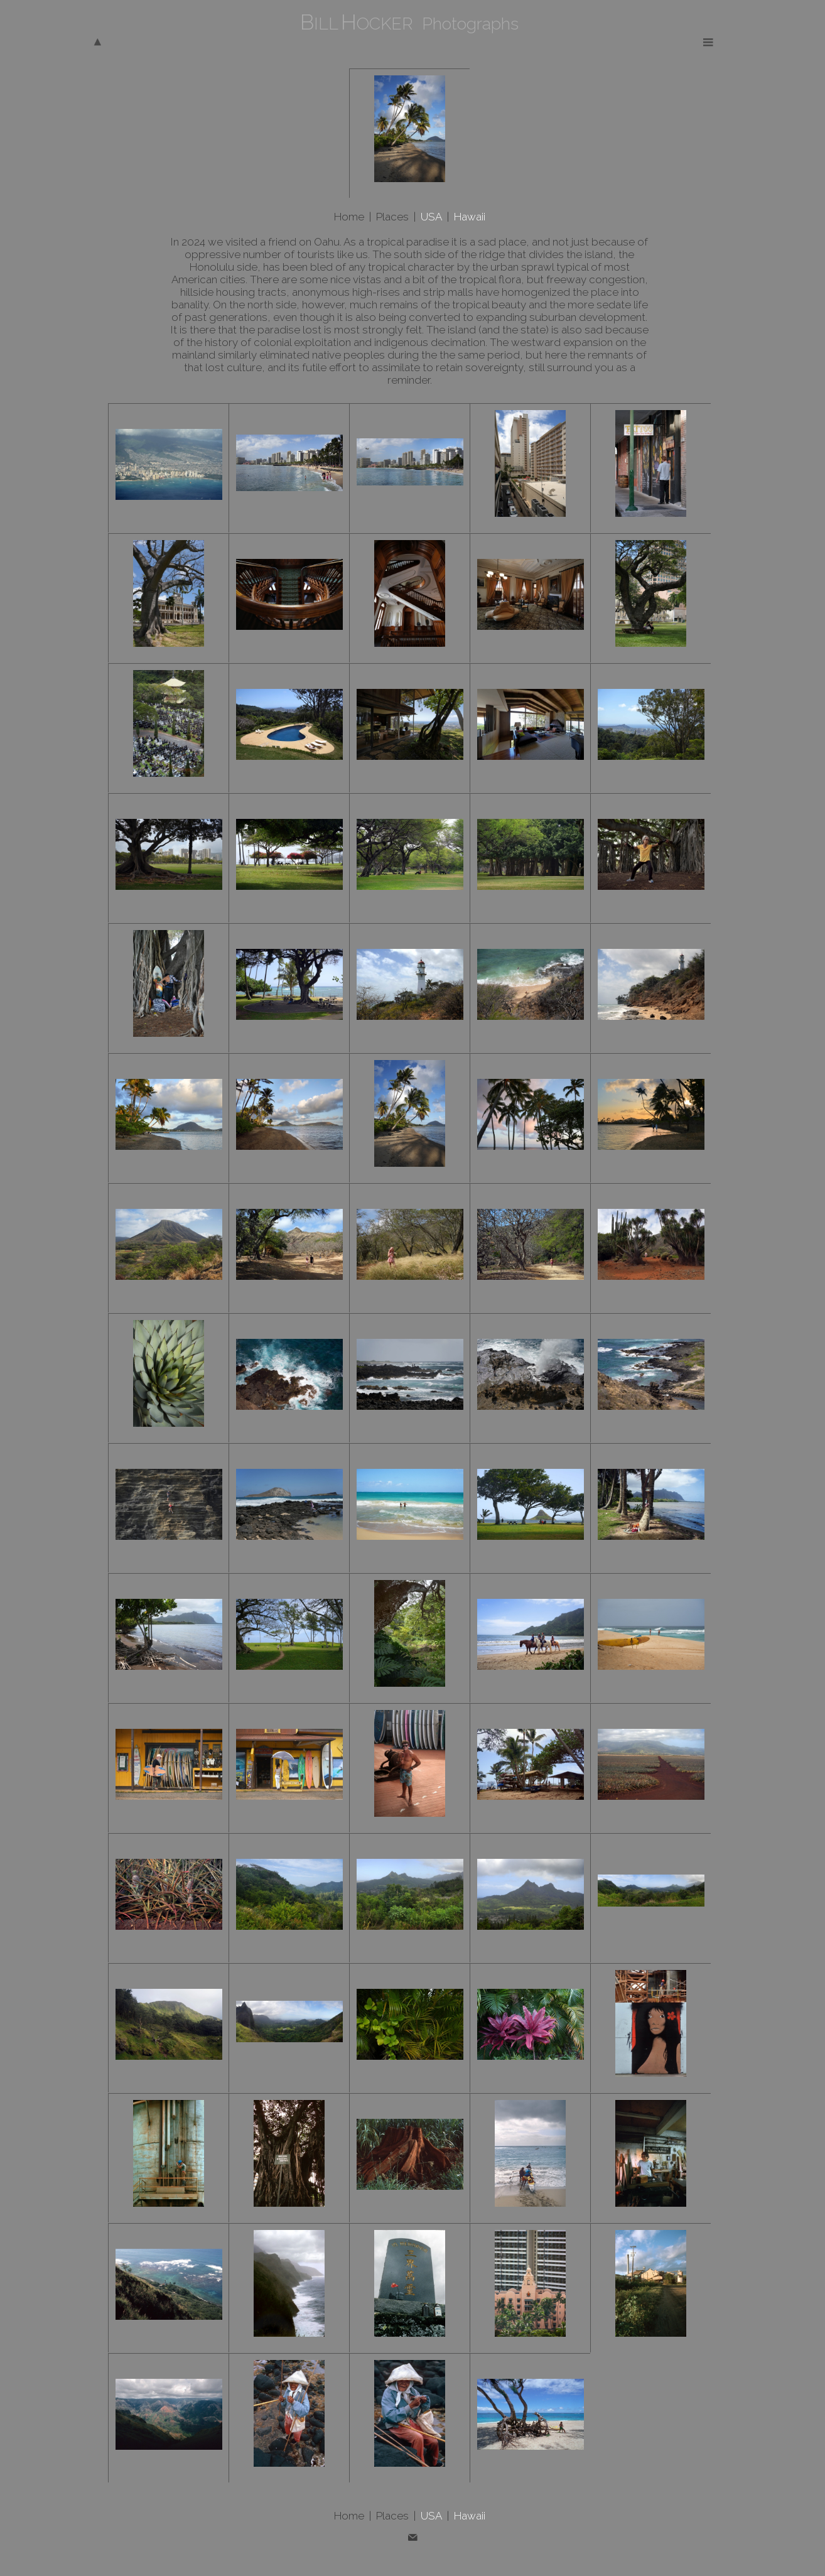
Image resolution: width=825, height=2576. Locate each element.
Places (392, 216)
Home (349, 216)
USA (431, 216)
